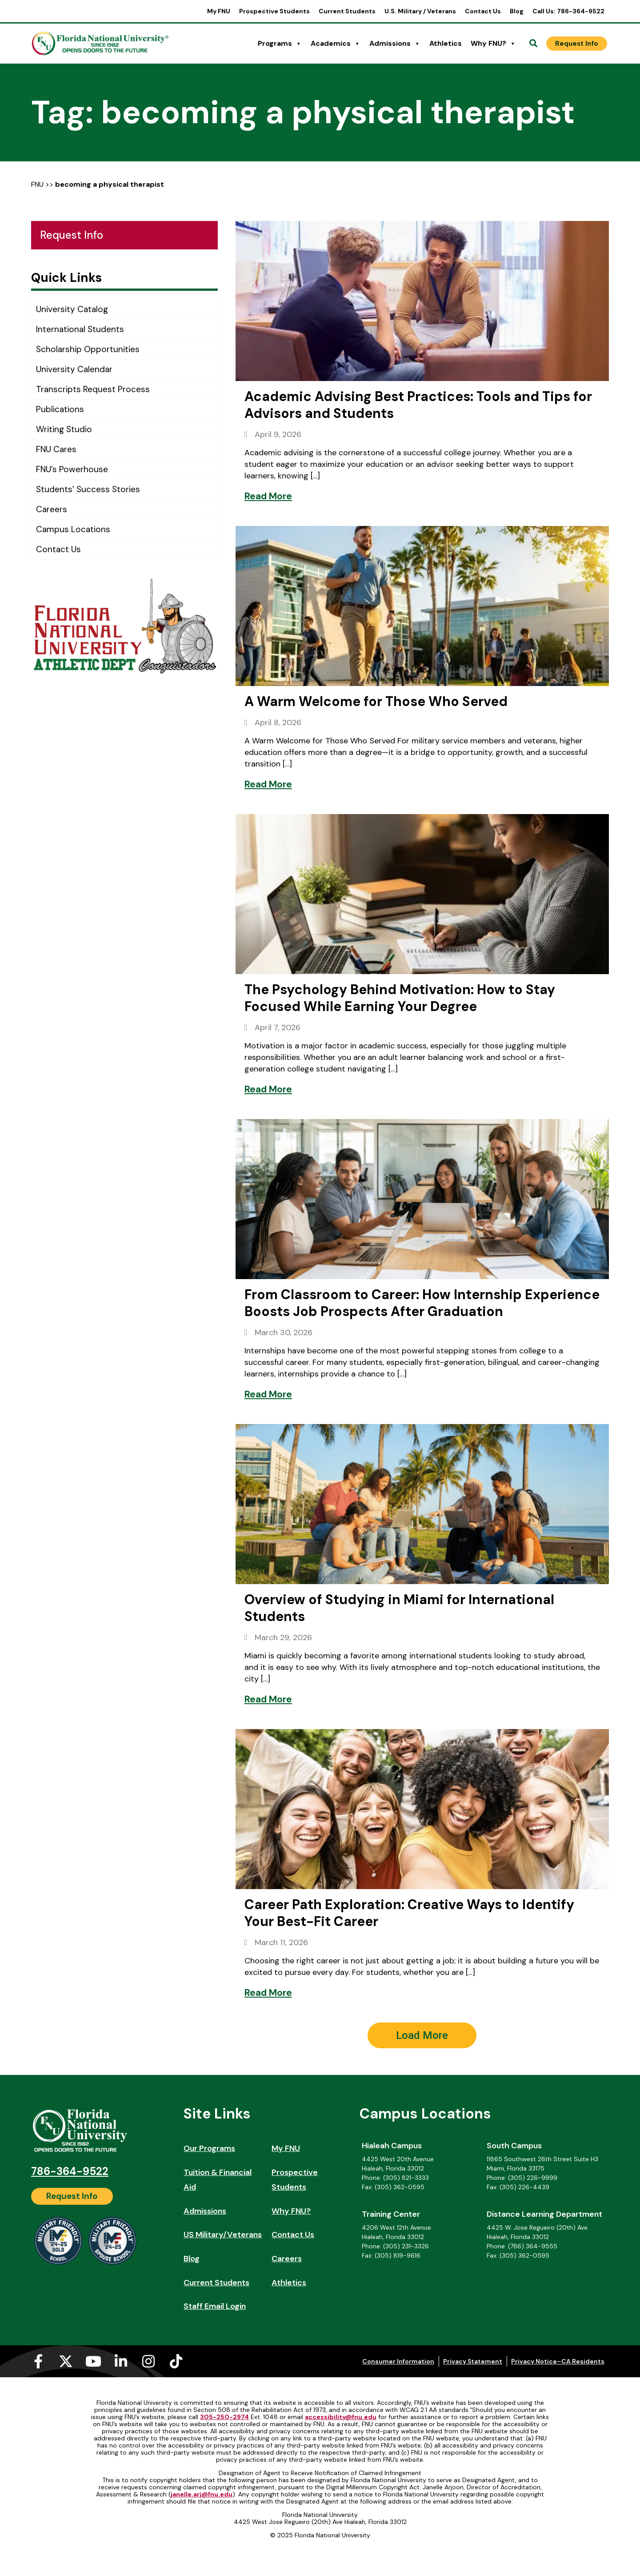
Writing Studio (64, 429)
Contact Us (483, 11)
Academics (335, 43)
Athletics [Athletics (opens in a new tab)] (445, 43)
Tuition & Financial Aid (218, 2180)
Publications (60, 409)
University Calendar (74, 369)
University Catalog (72, 309)
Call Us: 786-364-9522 (568, 11)
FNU (37, 184)
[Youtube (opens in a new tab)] (93, 2361)
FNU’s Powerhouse (72, 469)
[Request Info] (576, 43)
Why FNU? (493, 43)
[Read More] (268, 496)
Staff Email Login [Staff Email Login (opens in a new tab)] (215, 2306)
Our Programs (209, 2148)
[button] (422, 2035)
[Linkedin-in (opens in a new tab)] (121, 2361)
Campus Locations (73, 529)
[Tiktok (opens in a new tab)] (176, 2361)
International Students (80, 329)
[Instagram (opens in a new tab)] (148, 2361)
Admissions (394, 43)
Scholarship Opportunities (88, 349)
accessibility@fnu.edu (340, 2417)
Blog (517, 11)
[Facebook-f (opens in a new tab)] (38, 2361)
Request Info (71, 235)
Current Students (347, 11)
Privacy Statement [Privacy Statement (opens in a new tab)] (472, 2361)
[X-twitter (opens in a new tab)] (66, 2361)
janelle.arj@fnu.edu (201, 2494)
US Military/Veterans (223, 2234)
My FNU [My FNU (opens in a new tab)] (218, 11)
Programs (280, 43)
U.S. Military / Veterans (420, 11)
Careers (51, 509)
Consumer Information (398, 2361)
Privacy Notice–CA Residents (557, 2361)
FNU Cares (56, 449)
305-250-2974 (224, 2417)
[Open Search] (533, 43)
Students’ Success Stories (88, 489)
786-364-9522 (69, 2171)
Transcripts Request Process (93, 389)
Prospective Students (274, 11)
